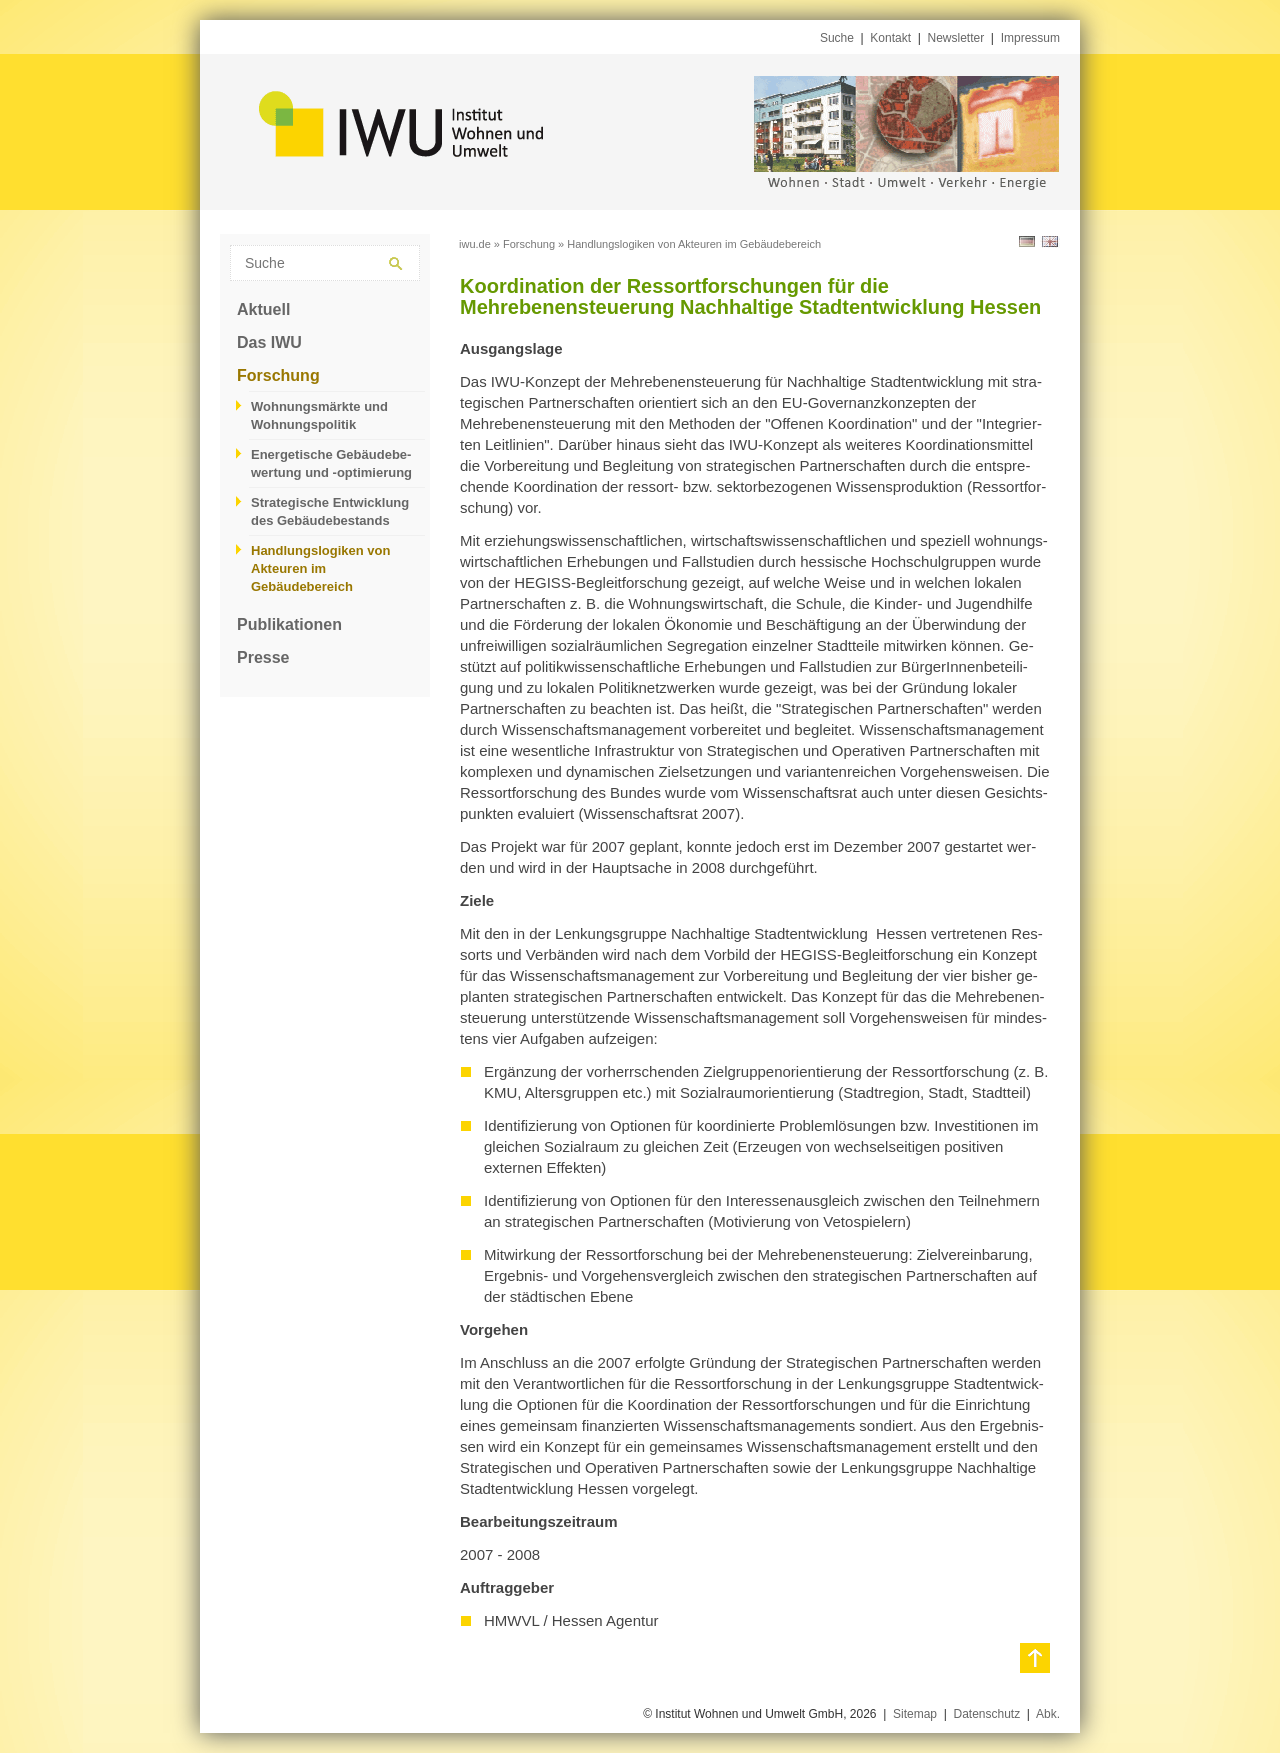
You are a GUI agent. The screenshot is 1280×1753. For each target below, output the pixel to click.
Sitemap (915, 1714)
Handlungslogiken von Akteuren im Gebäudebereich (320, 568)
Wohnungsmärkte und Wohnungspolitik (319, 415)
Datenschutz (986, 1714)
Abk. (1048, 1714)
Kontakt (890, 38)
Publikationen (289, 624)
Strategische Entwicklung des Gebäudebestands (330, 511)
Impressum (1030, 38)
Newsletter (956, 38)
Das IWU (269, 342)
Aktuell (263, 309)
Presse (263, 657)
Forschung (278, 375)
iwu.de (475, 244)
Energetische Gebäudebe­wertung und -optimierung (331, 463)
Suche (837, 38)
